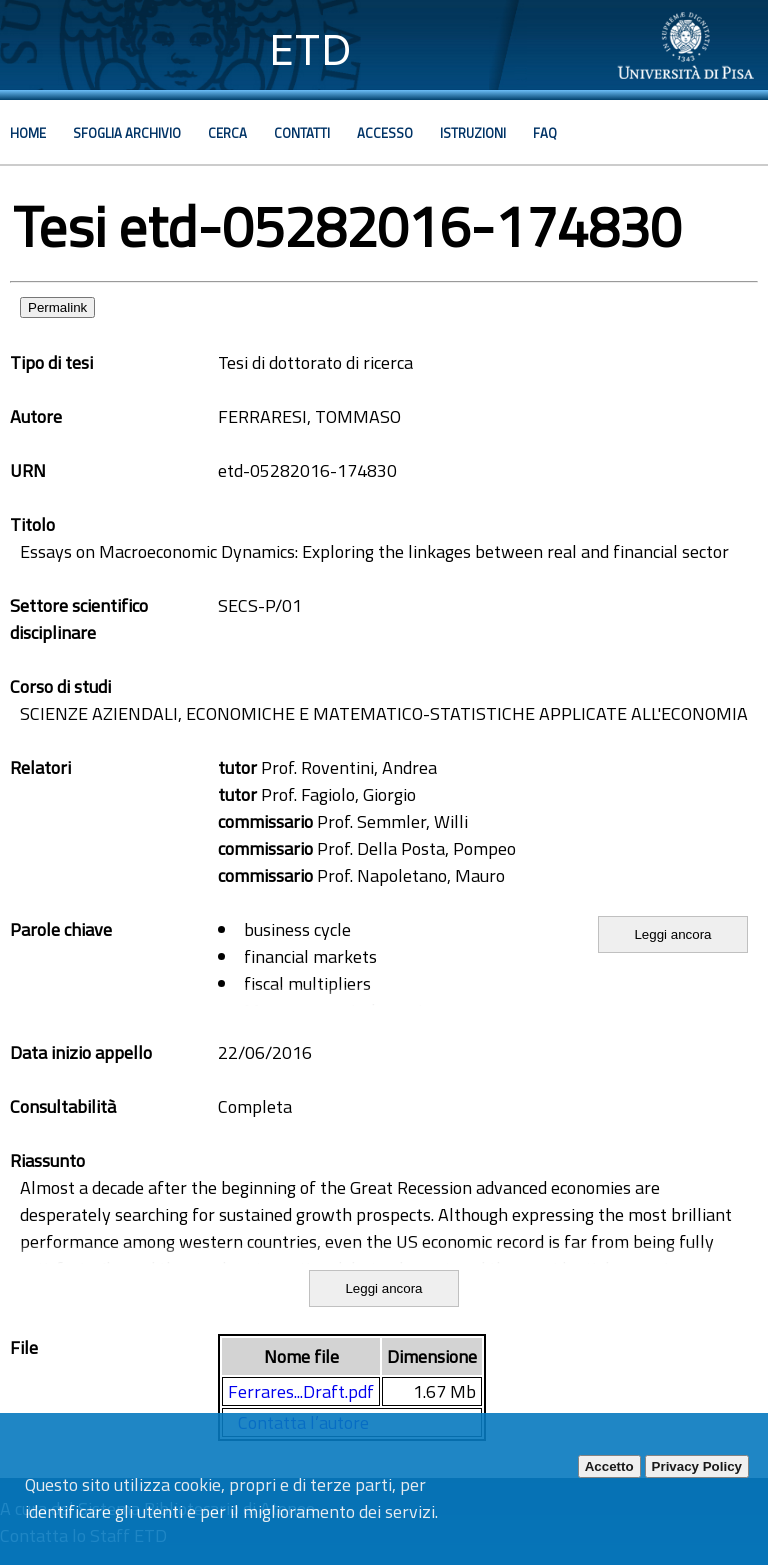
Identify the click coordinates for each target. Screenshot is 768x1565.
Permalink (57, 307)
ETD (310, 49)
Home (28, 133)
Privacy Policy (697, 1466)
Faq (545, 133)
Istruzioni (473, 133)
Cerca (227, 133)
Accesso (385, 133)
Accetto (609, 1466)
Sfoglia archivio (127, 133)
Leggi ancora (672, 934)
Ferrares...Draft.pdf (301, 1391)
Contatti (302, 133)
